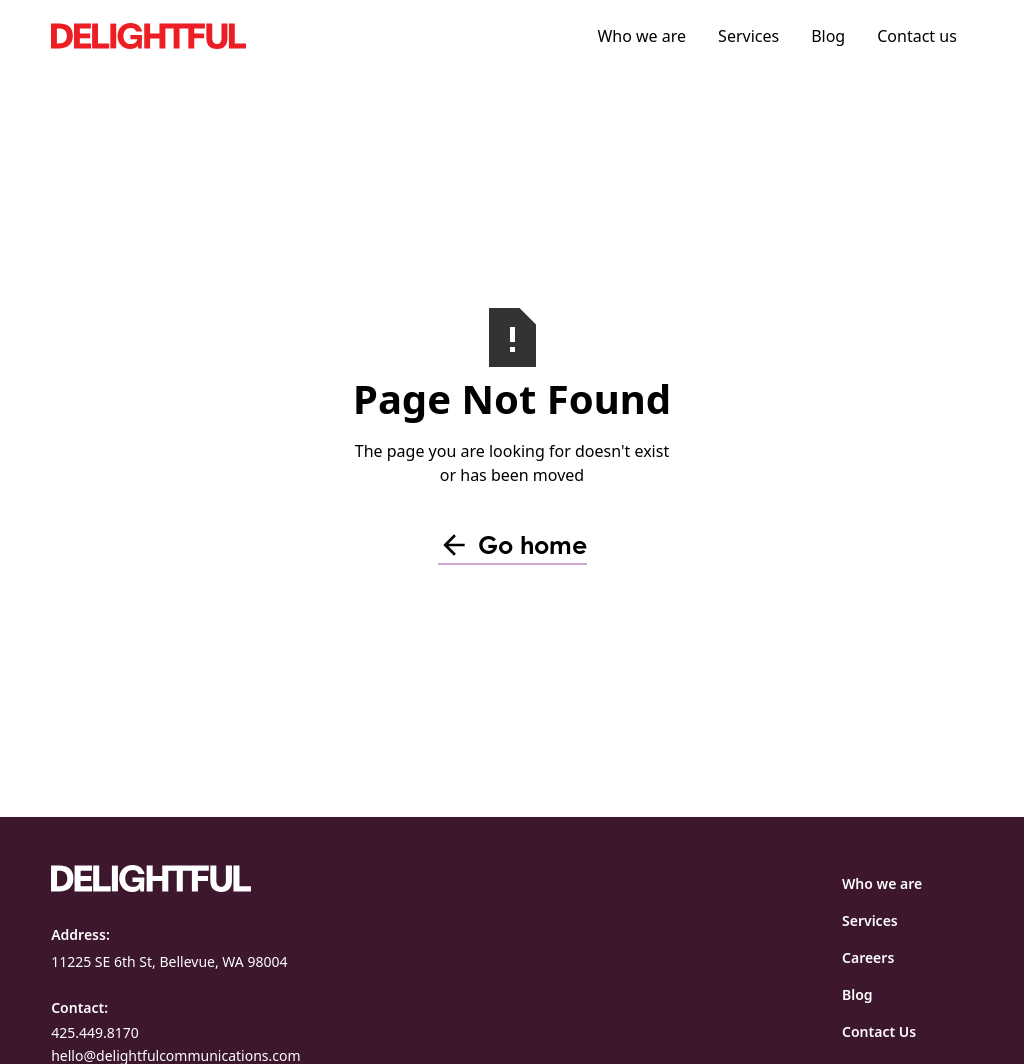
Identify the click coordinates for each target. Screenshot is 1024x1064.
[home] (201, 35)
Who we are (641, 36)
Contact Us (879, 1031)
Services (748, 36)
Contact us (917, 36)
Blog (828, 36)
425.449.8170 (95, 1032)
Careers (868, 957)
